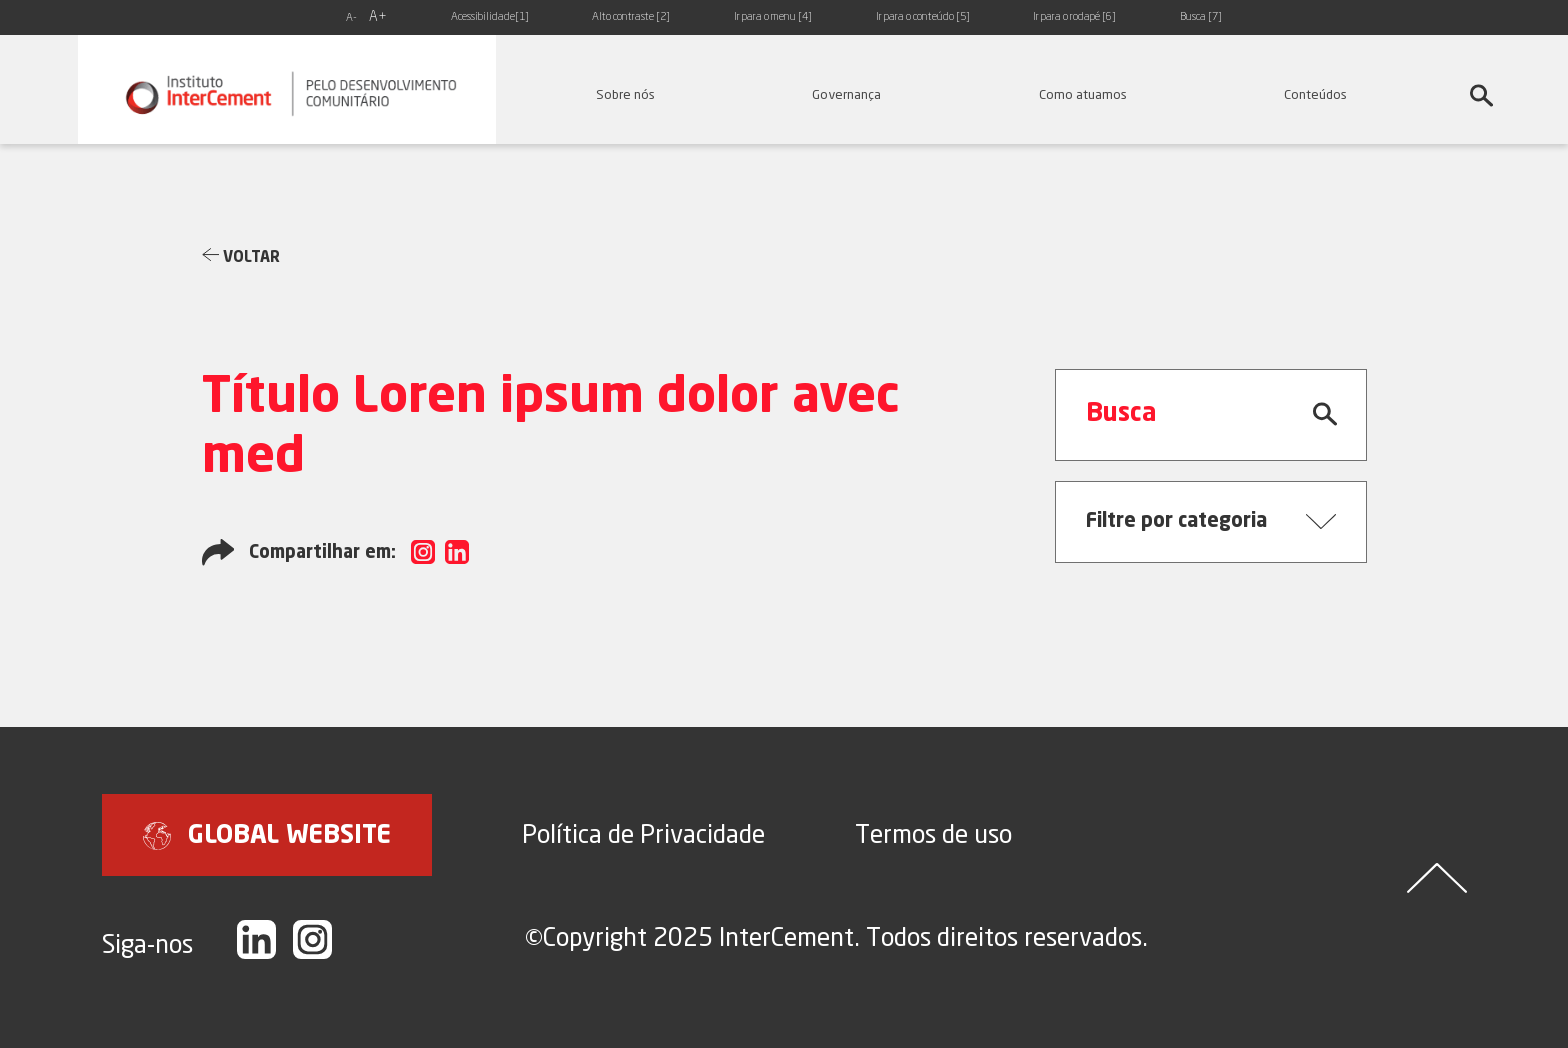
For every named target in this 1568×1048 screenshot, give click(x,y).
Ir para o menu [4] (773, 17)
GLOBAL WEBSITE (267, 836)
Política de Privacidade (643, 834)
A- (351, 18)
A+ (378, 17)
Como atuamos (1083, 94)
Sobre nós (625, 94)
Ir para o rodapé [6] (1074, 17)
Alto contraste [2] (631, 17)
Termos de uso (933, 834)
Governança (846, 94)
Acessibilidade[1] (490, 17)
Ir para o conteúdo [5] (923, 17)
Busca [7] (1201, 17)
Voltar (241, 256)
